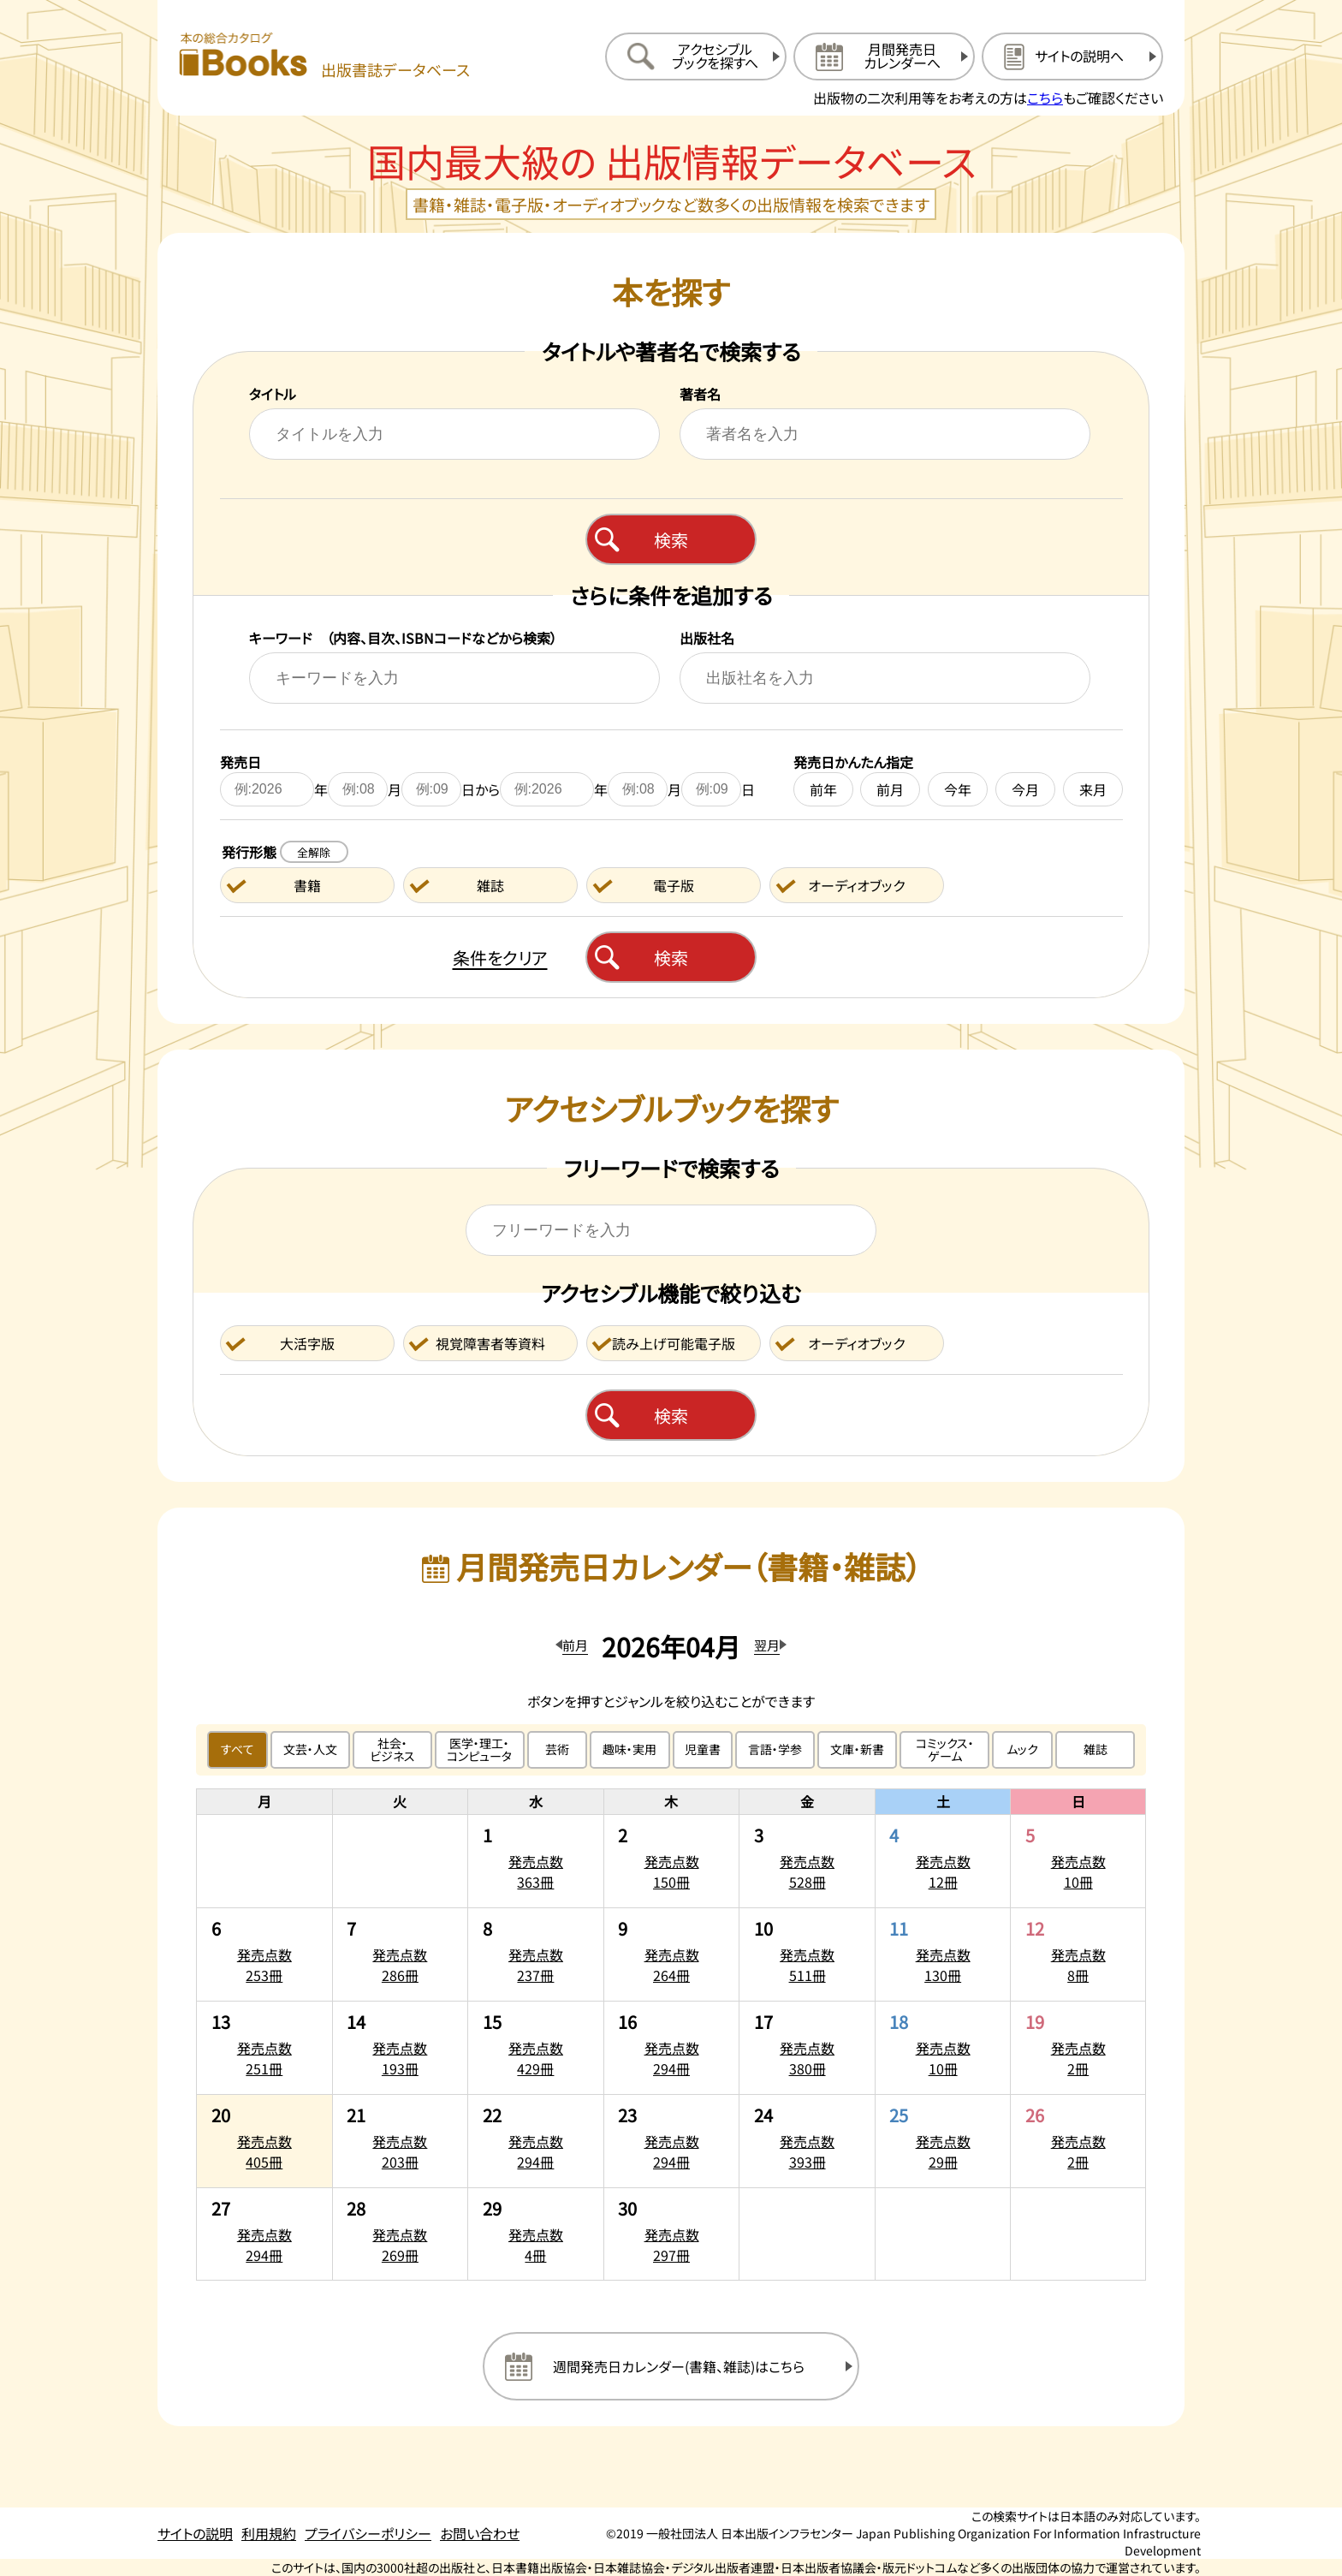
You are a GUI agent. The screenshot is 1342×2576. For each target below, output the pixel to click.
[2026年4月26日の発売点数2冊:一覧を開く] (1078, 2141)
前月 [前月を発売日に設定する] (890, 789)
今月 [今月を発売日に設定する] (1025, 789)
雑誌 (490, 885)
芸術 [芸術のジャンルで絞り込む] (557, 1749)
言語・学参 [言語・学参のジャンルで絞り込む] (775, 1749)
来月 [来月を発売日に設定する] (1093, 789)
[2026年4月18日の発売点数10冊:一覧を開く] (943, 2047)
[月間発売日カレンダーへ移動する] (884, 56)
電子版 (673, 885)
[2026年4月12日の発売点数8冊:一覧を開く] (1078, 1954)
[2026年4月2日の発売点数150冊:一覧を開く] (672, 1861)
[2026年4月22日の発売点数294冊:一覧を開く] (536, 2141)
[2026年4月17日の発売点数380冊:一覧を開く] (807, 2047)
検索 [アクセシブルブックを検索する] (671, 1415)
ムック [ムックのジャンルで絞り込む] (1022, 1749)
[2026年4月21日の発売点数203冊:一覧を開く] (400, 2141)
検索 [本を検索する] (671, 539)
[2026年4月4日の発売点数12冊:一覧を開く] (943, 1861)
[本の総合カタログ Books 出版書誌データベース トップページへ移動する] (324, 56)
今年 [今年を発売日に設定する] (957, 789)
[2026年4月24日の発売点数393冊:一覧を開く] (807, 2141)
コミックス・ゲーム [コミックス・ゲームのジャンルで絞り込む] (945, 1749)
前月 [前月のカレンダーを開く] (575, 1645)
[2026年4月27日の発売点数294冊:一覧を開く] (264, 2234)
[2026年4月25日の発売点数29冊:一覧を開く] (943, 2141)
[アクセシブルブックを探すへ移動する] (696, 56)
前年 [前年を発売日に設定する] (823, 789)
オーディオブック (856, 885)
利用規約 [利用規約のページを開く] (268, 2533)
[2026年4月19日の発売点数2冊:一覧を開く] (1078, 2047)
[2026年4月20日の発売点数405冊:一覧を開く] (264, 2141)
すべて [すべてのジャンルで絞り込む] (237, 1749)
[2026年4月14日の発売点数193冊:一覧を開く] (400, 2047)
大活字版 (307, 1343)
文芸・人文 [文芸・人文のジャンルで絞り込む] (310, 1749)
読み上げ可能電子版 (673, 1343)
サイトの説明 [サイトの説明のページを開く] (195, 2533)
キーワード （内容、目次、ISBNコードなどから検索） (403, 638)
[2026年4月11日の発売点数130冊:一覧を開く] (943, 1954)
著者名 (700, 394)
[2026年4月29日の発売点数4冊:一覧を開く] (536, 2234)
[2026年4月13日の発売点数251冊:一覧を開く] (264, 2047)
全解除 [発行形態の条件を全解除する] (313, 852)
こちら (1045, 97)
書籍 (307, 885)
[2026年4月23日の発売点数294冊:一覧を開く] (672, 2141)
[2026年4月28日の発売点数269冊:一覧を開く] (400, 2234)
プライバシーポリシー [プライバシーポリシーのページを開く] (368, 2533)
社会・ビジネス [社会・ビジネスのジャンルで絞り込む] (392, 1749)
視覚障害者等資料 (490, 1343)
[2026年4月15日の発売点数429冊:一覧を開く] (536, 2047)
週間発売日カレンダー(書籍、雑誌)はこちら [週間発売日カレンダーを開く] (679, 2366)
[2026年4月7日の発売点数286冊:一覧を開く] (400, 1954)
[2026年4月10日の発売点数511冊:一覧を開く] (807, 1954)
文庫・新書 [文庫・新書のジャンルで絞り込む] (857, 1749)
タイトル (272, 394)
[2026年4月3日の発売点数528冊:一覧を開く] (807, 1861)
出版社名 (707, 638)
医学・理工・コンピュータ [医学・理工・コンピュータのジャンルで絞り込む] (479, 1749)
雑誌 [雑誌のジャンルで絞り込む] (1095, 1749)
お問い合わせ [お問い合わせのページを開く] (480, 2533)
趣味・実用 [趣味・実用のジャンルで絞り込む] (629, 1749)
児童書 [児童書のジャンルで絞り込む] (703, 1749)
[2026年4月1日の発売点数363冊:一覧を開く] (536, 1861)
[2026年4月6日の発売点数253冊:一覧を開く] (264, 1954)
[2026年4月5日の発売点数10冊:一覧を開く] (1078, 1861)
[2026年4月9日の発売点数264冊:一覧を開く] (672, 1954)
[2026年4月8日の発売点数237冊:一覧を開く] (536, 1954)
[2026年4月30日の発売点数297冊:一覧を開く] (672, 2234)
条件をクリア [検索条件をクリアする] (500, 957)
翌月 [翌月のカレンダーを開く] (767, 1645)
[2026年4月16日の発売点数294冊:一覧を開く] (672, 2047)
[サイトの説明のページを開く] (1072, 56)
